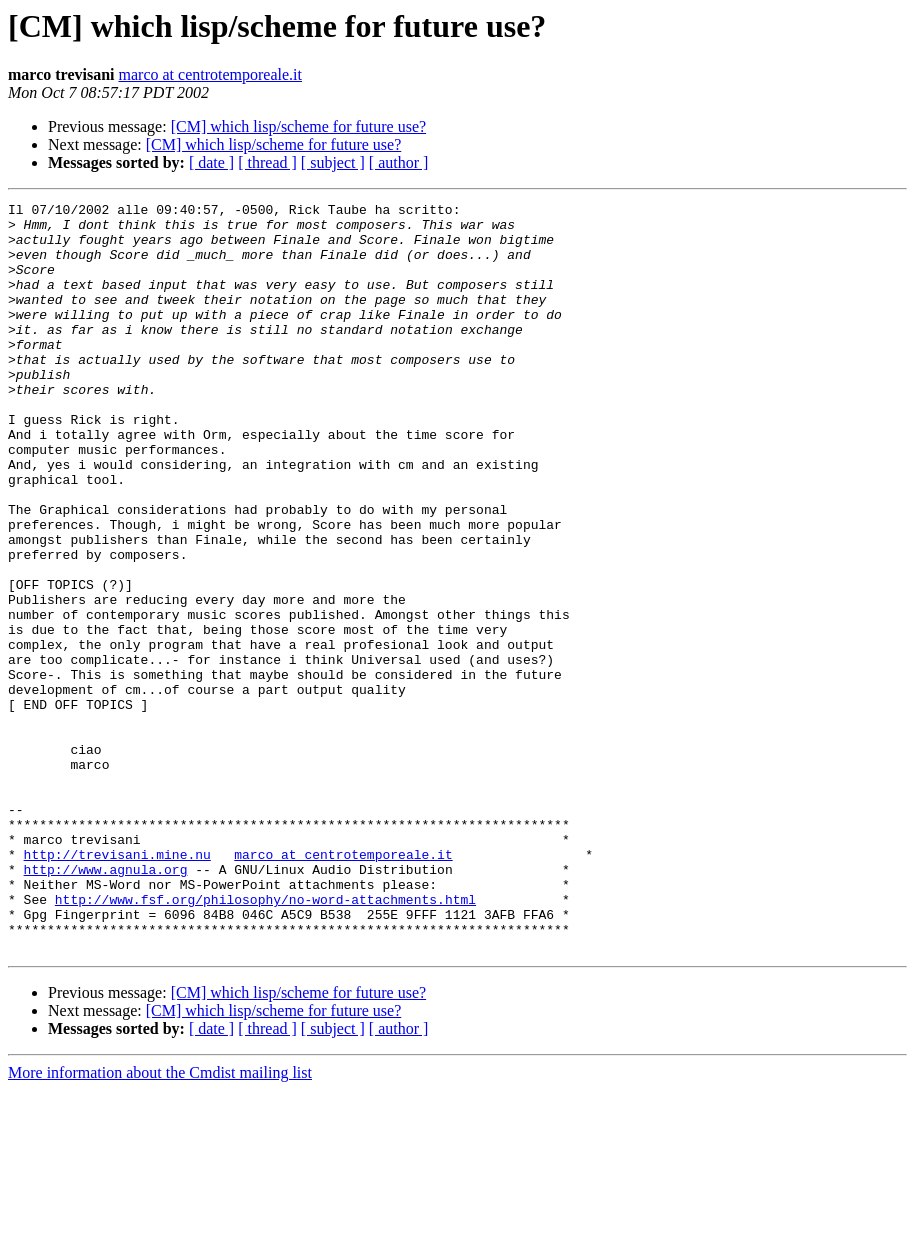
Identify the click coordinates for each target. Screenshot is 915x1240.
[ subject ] (333, 162)
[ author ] (399, 162)
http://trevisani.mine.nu (117, 986)
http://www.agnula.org (106, 1004)
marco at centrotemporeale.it (210, 74)
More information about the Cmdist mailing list (160, 1222)
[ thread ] (267, 162)
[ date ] (211, 162)
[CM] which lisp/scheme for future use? (298, 126)
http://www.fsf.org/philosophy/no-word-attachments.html (265, 1040)
